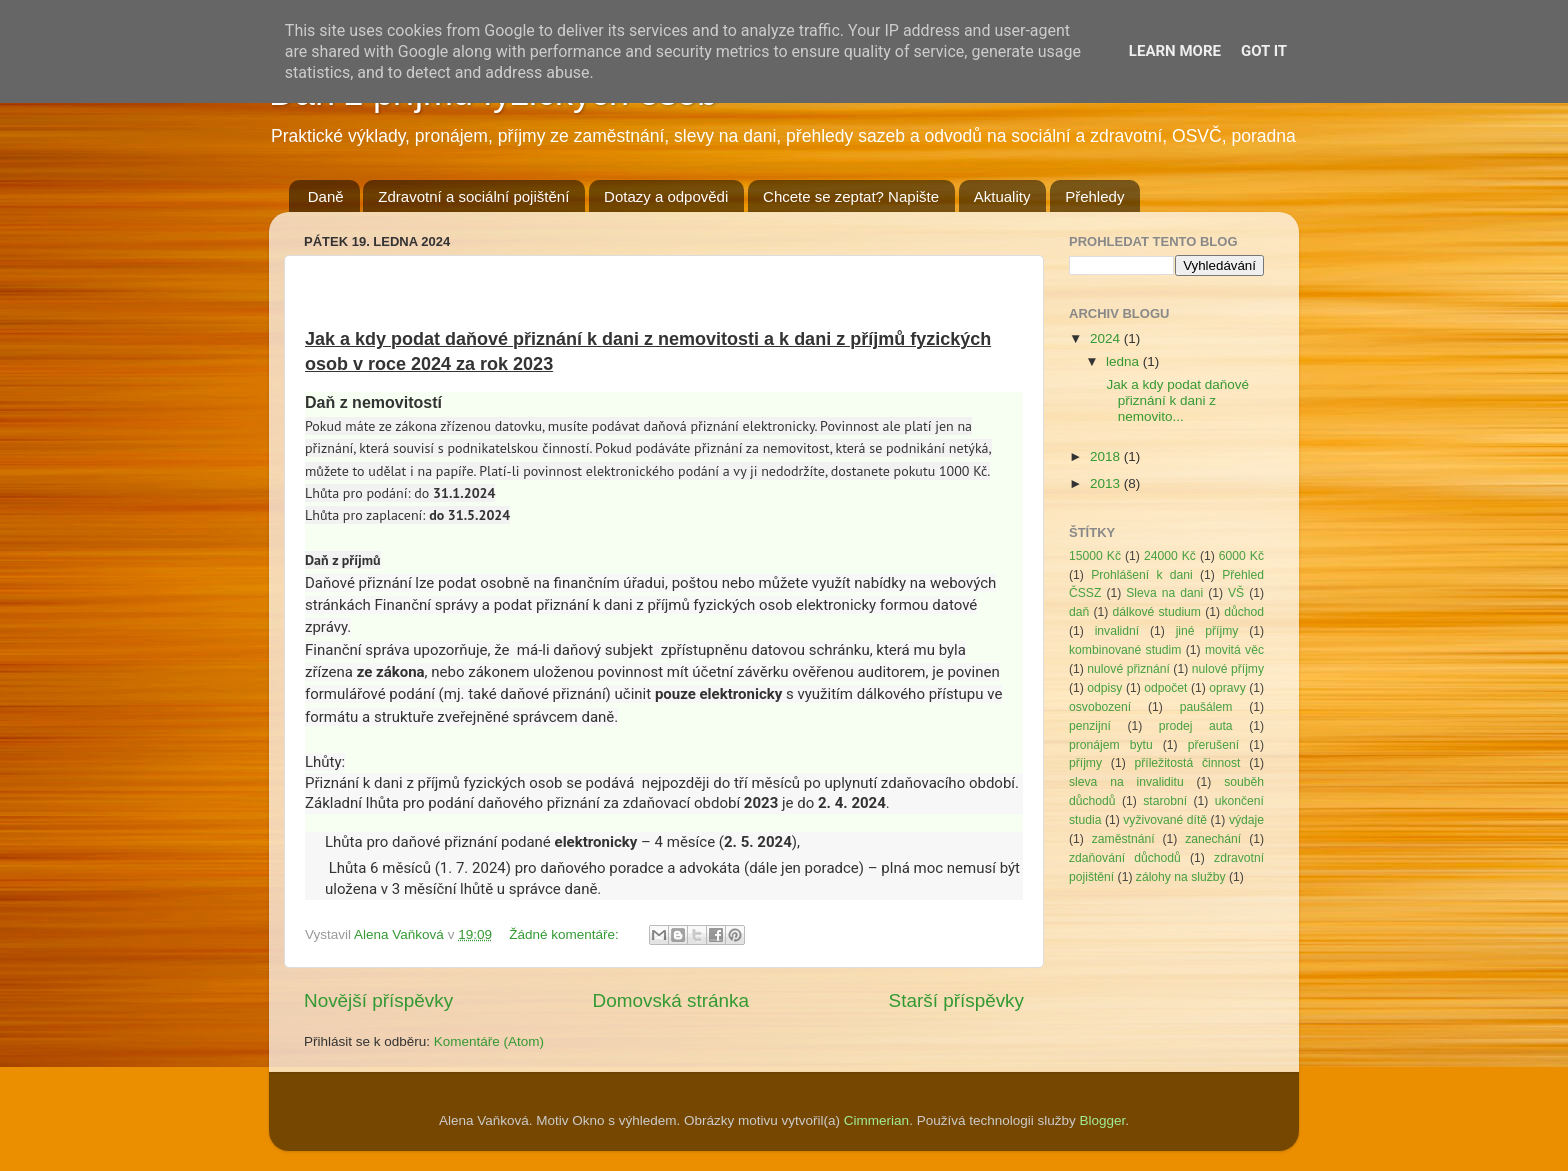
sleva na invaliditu (1126, 782)
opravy (1227, 688)
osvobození (1100, 707)
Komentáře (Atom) (489, 1041)
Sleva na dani (1164, 593)
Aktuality (1002, 196)
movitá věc (1234, 650)
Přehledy (1094, 196)
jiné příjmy (1207, 631)
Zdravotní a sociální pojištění (473, 196)
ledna (1124, 361)
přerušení (1213, 745)
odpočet (1165, 688)
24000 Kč (1170, 556)
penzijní (1090, 726)
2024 (1107, 338)
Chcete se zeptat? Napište (851, 196)
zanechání (1213, 839)
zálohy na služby (1181, 877)
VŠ (1236, 593)
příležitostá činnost (1187, 763)
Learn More (1175, 51)
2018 (1107, 456)
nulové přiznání (1128, 669)
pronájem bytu (1111, 745)
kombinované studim (1125, 650)
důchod (1244, 612)
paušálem (1206, 707)
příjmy (1085, 763)
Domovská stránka (671, 1000)
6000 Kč (1241, 556)
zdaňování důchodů (1125, 858)
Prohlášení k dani (1142, 575)
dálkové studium (1156, 612)
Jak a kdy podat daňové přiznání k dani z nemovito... (1176, 400)
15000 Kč (1095, 556)
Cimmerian (876, 1120)
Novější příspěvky (378, 1000)
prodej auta (1196, 726)
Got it (1264, 51)
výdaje (1246, 820)
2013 (1107, 483)
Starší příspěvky (956, 1000)
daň (1079, 612)
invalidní (1117, 631)
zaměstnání (1123, 839)
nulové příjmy (1228, 669)
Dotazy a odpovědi (666, 196)
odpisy (1104, 688)
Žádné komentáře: (565, 934)
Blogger (1102, 1120)
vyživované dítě (1165, 820)
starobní (1165, 801)
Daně (326, 196)
